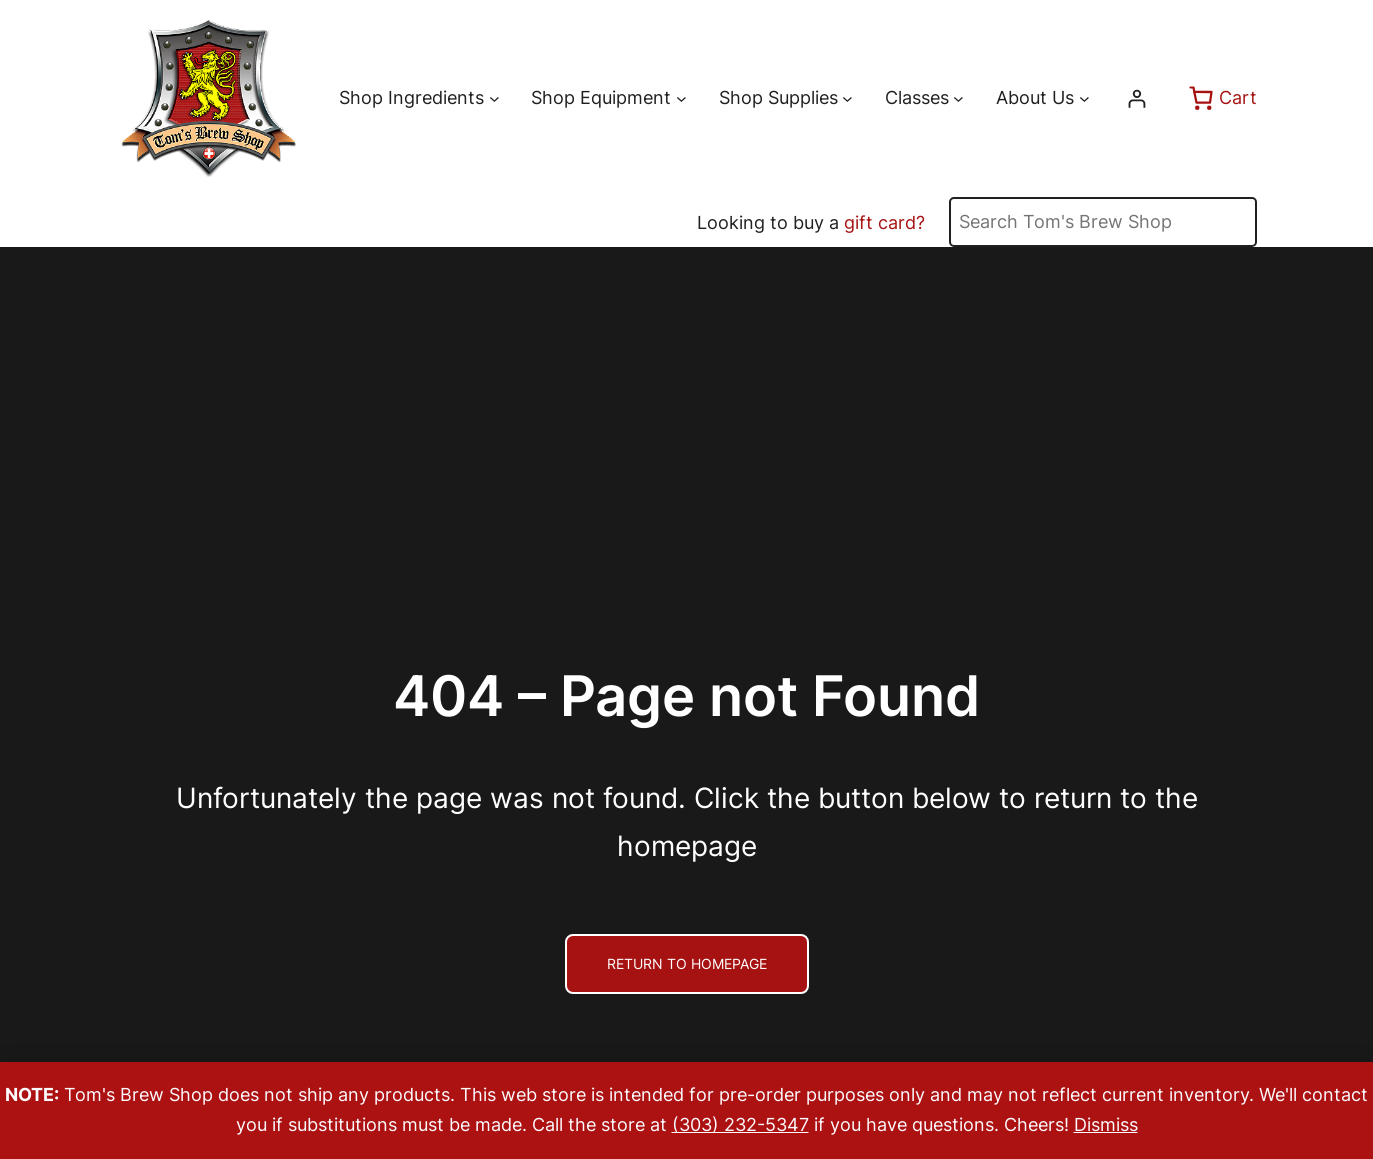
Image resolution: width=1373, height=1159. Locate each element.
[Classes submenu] (958, 98)
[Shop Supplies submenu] (847, 98)
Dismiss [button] (1106, 1124)
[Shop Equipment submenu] (681, 98)
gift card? (884, 222)
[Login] (1136, 98)
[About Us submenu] (1084, 98)
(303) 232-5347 (740, 1124)
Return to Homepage (687, 963)
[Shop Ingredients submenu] (494, 98)
